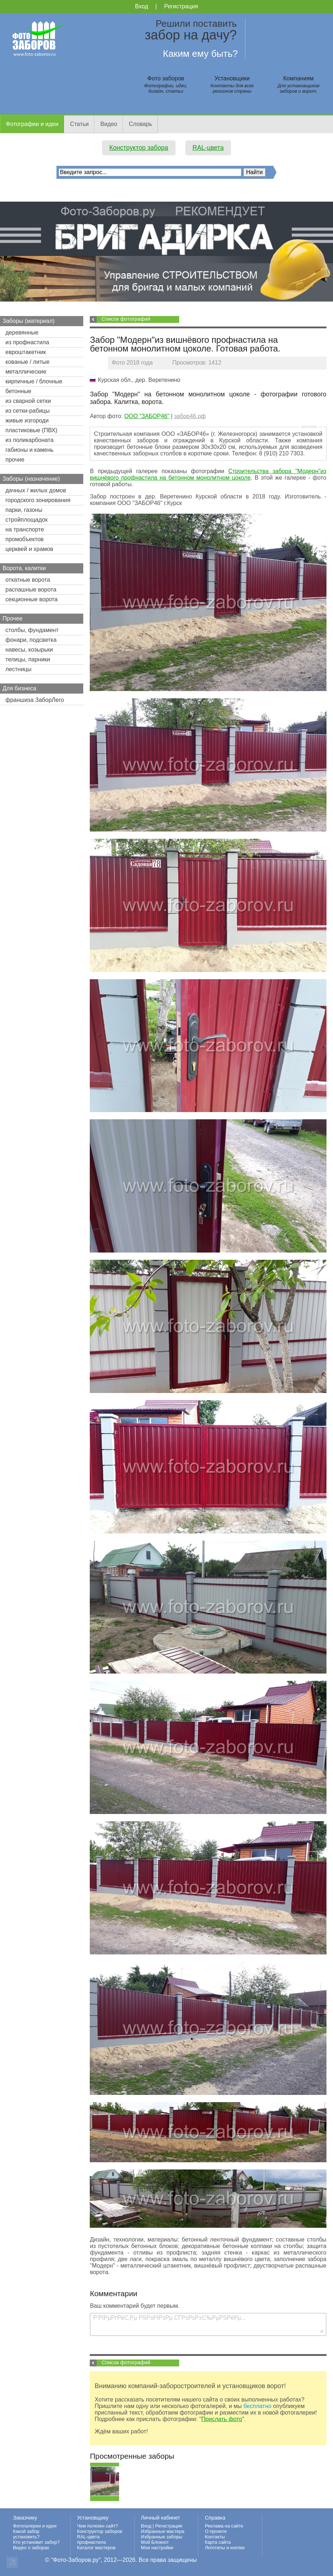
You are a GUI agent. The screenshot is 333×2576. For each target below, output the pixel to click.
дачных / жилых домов (35, 490)
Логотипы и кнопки (225, 2547)
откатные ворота (27, 580)
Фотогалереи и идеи (34, 2526)
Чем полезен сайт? (97, 2526)
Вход (141, 6)
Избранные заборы (161, 2536)
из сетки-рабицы (27, 411)
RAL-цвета (208, 147)
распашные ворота (30, 589)
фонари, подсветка (30, 640)
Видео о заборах (31, 2547)
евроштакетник (25, 352)
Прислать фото (221, 2419)
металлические (25, 372)
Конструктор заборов (99, 2531)
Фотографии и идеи (32, 124)
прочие (14, 459)
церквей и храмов (29, 549)
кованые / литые (27, 362)
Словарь (140, 124)
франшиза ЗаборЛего (34, 700)
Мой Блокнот (155, 2542)
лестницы (18, 669)
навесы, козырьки (29, 650)
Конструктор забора (138, 147)
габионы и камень (29, 450)
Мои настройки (157, 2547)
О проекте (216, 2531)
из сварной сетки (28, 401)
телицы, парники (27, 659)
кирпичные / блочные (33, 381)
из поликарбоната (29, 440)
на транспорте (24, 529)
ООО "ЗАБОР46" (146, 416)
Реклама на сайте (224, 2526)
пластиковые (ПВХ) (31, 430)
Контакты (215, 2536)
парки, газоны (23, 510)
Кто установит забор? (36, 2542)
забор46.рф (190, 416)
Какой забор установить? (26, 2534)
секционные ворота (31, 599)
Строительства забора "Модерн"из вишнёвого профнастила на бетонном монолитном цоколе (208, 474)
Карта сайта (218, 2542)
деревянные (21, 332)
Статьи (79, 124)
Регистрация (181, 6)
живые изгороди (27, 420)
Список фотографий (125, 319)
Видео (108, 124)
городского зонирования (37, 500)
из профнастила (27, 342)
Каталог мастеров (96, 2547)
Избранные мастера (162, 2531)
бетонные (18, 391)
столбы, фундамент (32, 630)
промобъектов (24, 539)
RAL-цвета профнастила (91, 2539)
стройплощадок (26, 520)
